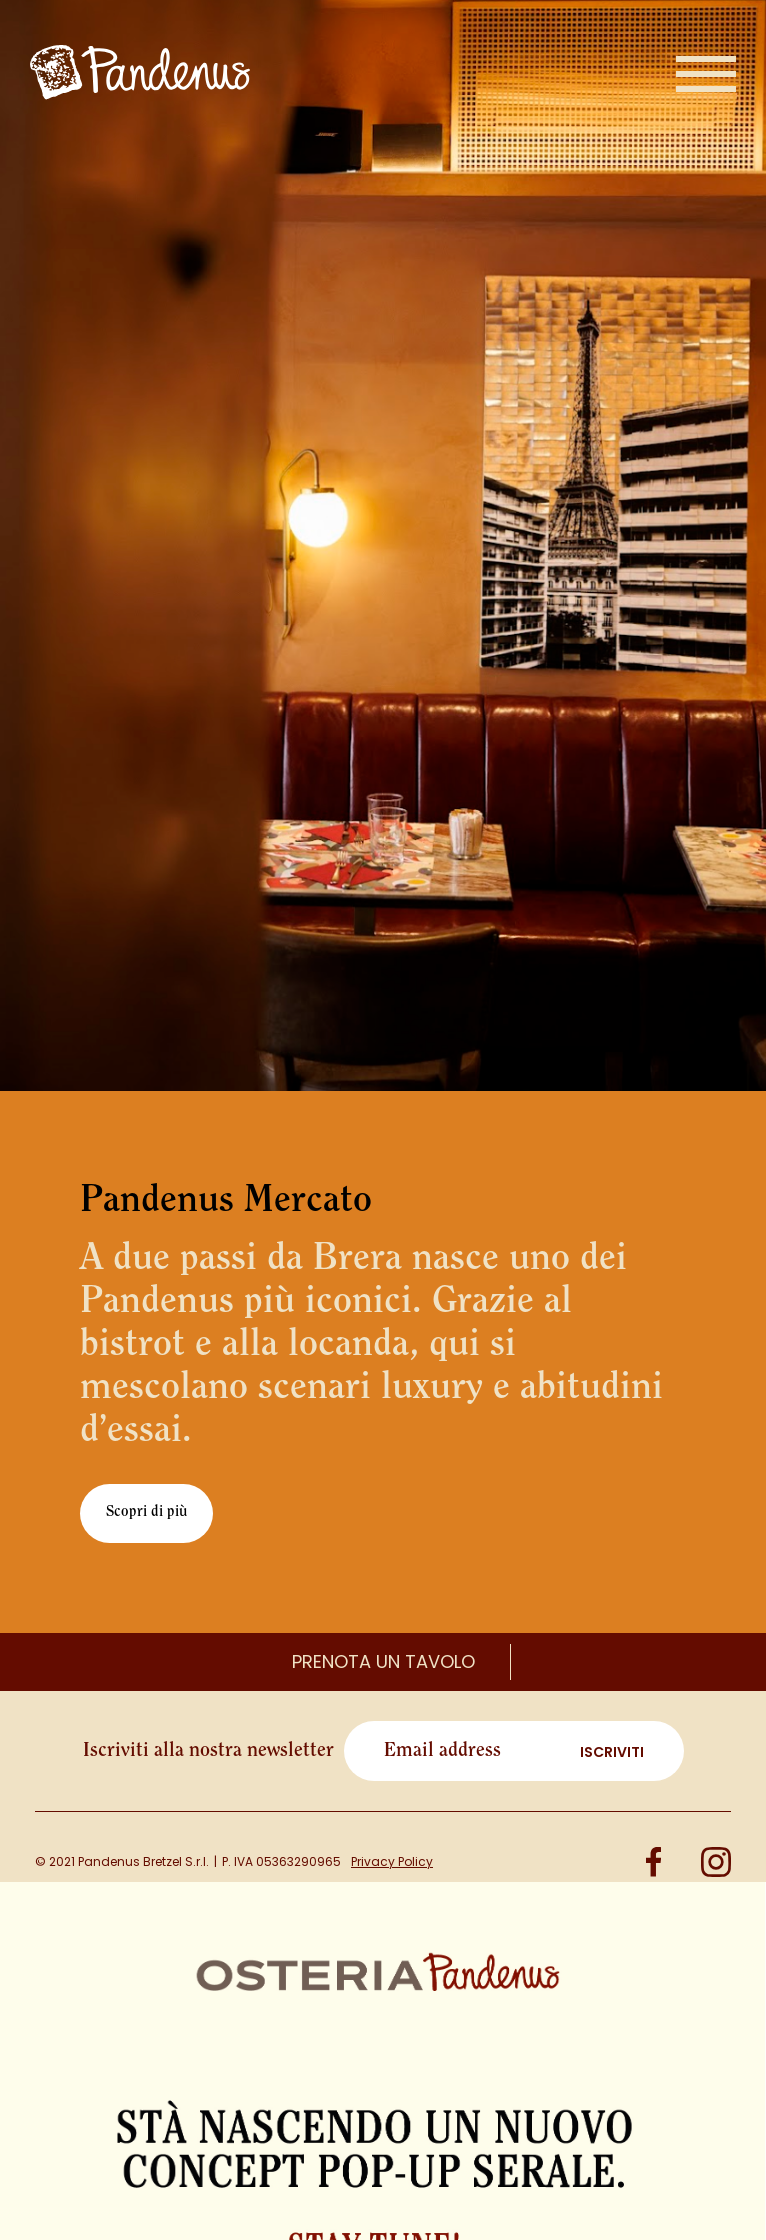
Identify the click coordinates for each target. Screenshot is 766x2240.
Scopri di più (146, 1512)
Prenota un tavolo (383, 1661)
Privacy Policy (392, 1861)
